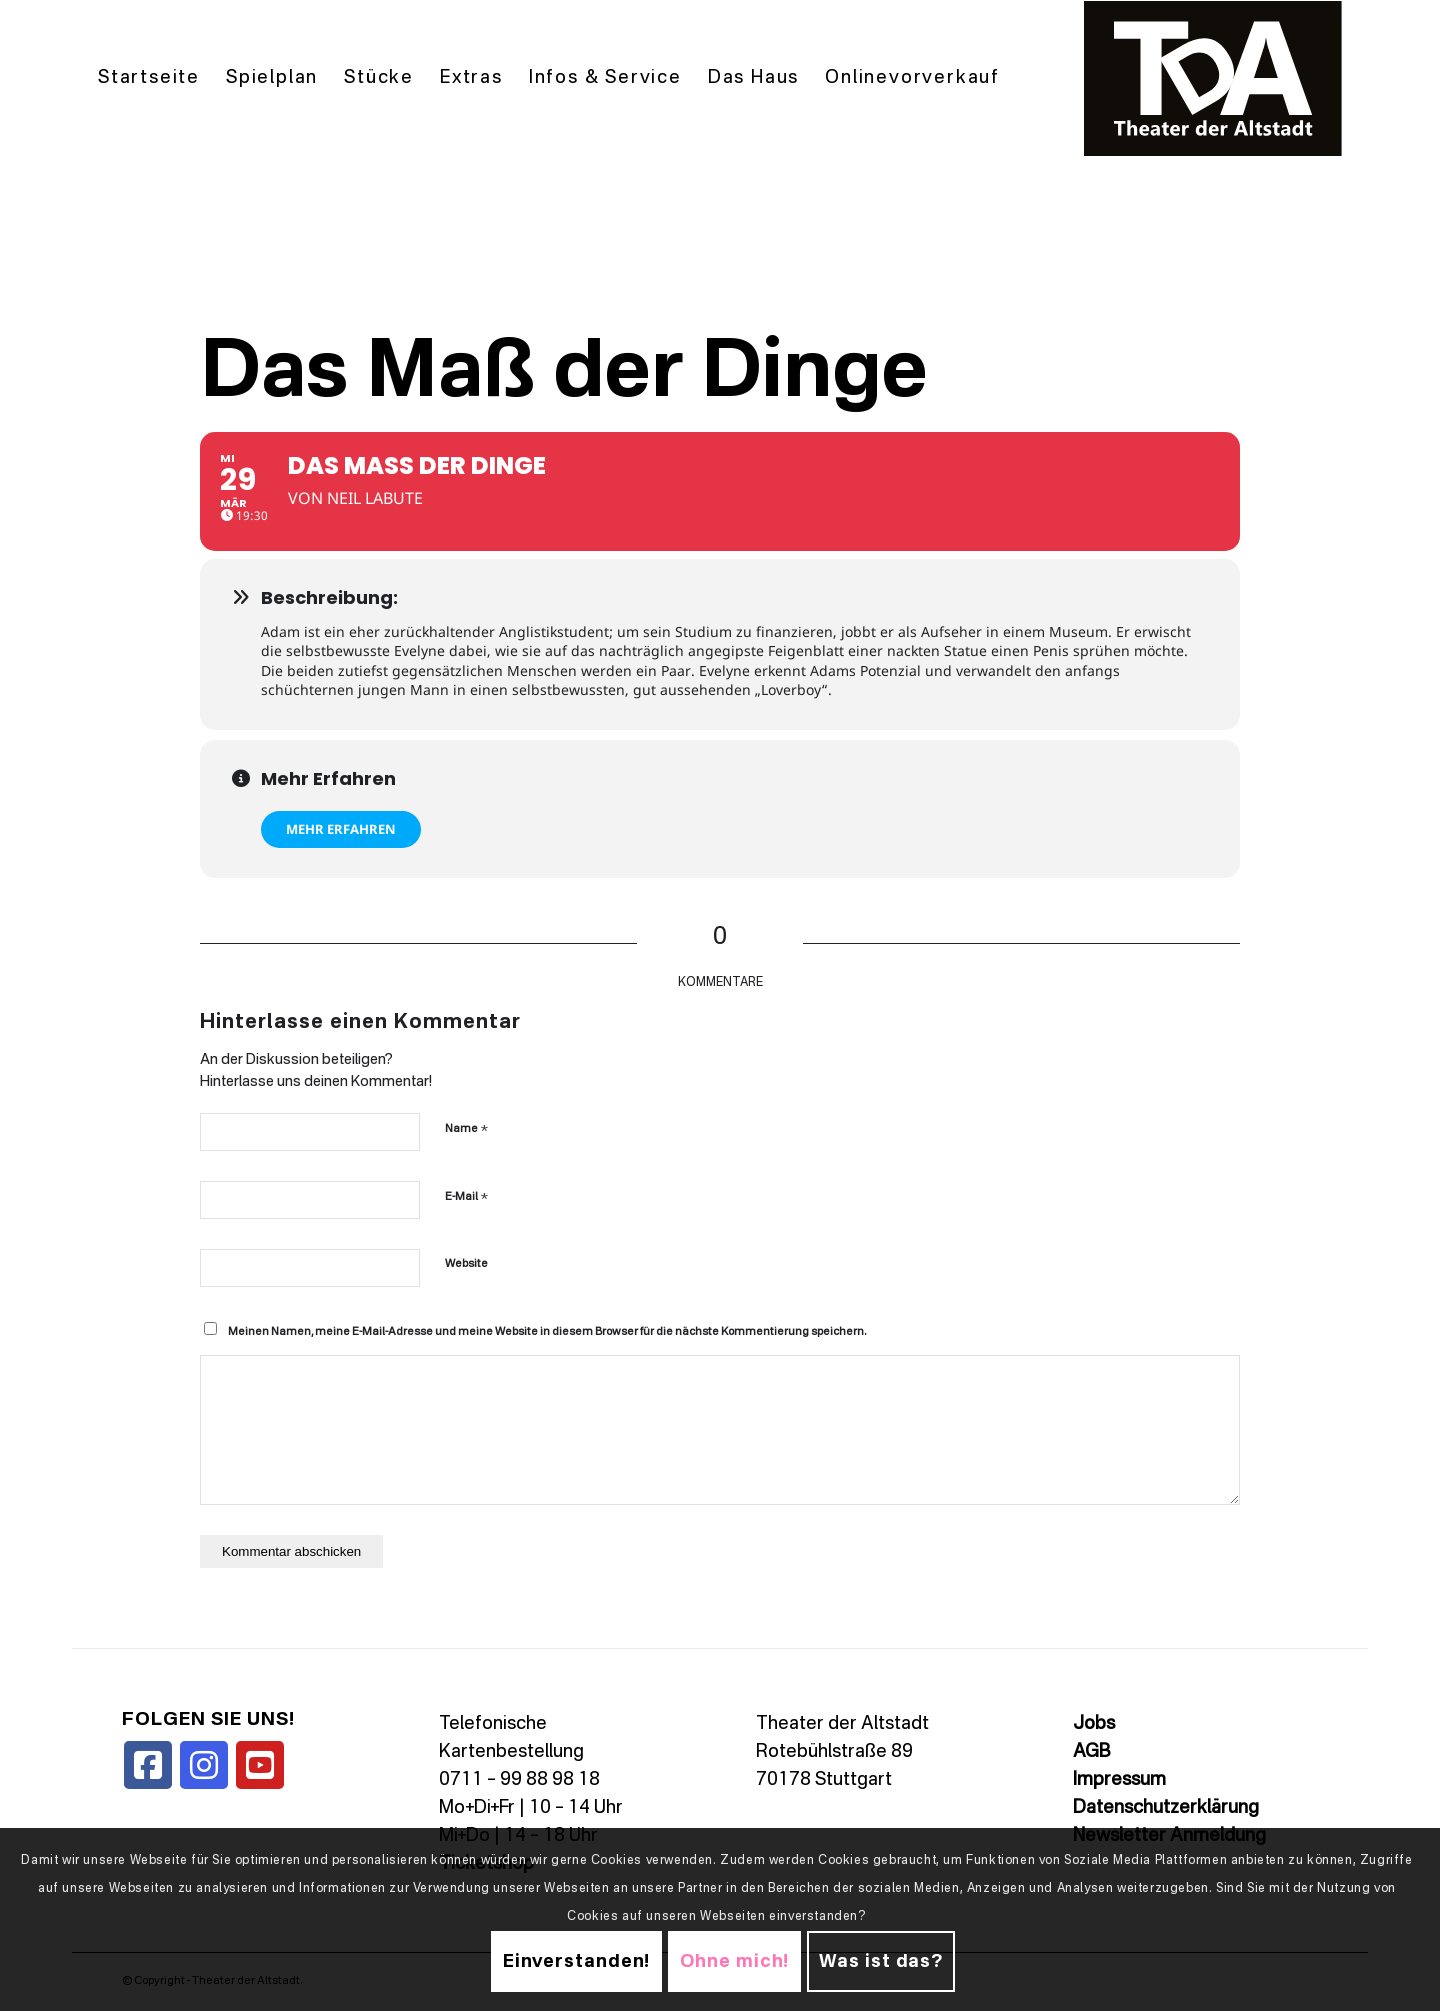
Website (466, 1264)
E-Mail (466, 1196)
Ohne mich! (734, 1962)
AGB (1091, 1752)
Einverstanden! (577, 1962)
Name (466, 1128)
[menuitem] (149, 78)
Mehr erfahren (341, 829)
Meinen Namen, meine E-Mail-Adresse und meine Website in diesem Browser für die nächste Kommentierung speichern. (547, 1332)
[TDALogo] (1213, 78)
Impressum (1119, 1780)
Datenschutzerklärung (1166, 1808)
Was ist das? (881, 1962)
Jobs (1094, 1724)
